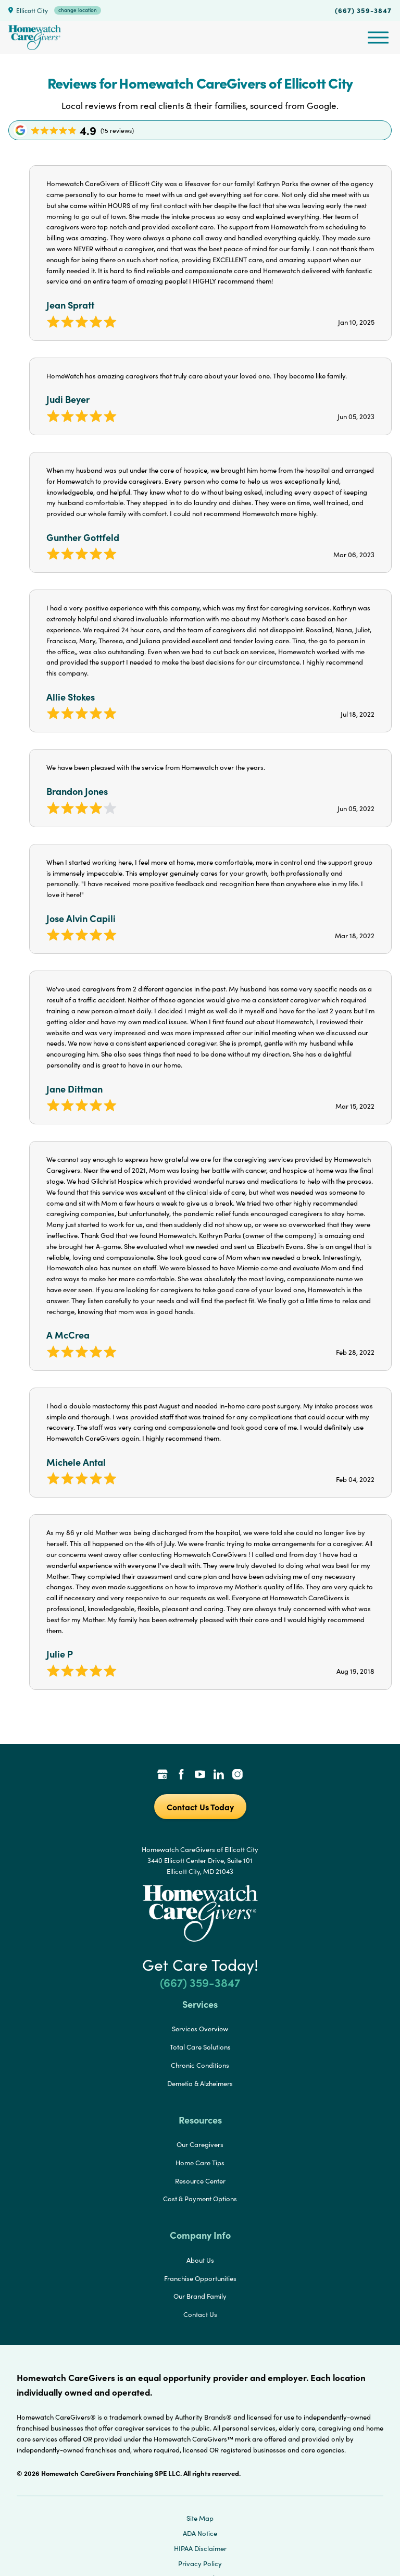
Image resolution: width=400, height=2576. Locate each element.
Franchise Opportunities (200, 2278)
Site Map (200, 2518)
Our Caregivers (200, 2144)
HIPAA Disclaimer (200, 2548)
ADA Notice (200, 2533)
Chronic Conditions (200, 2065)
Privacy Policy (200, 2563)
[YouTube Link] (200, 1775)
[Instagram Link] (237, 1775)
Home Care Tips (200, 2162)
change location (77, 10)
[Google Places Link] (162, 1775)
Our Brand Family (200, 2296)
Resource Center (200, 2181)
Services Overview (200, 2028)
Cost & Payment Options (200, 2198)
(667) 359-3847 (363, 10)
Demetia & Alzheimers (200, 2083)
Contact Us (200, 2314)
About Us (200, 2260)
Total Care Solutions (200, 2047)
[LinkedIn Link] (219, 1775)
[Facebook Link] (181, 1775)
